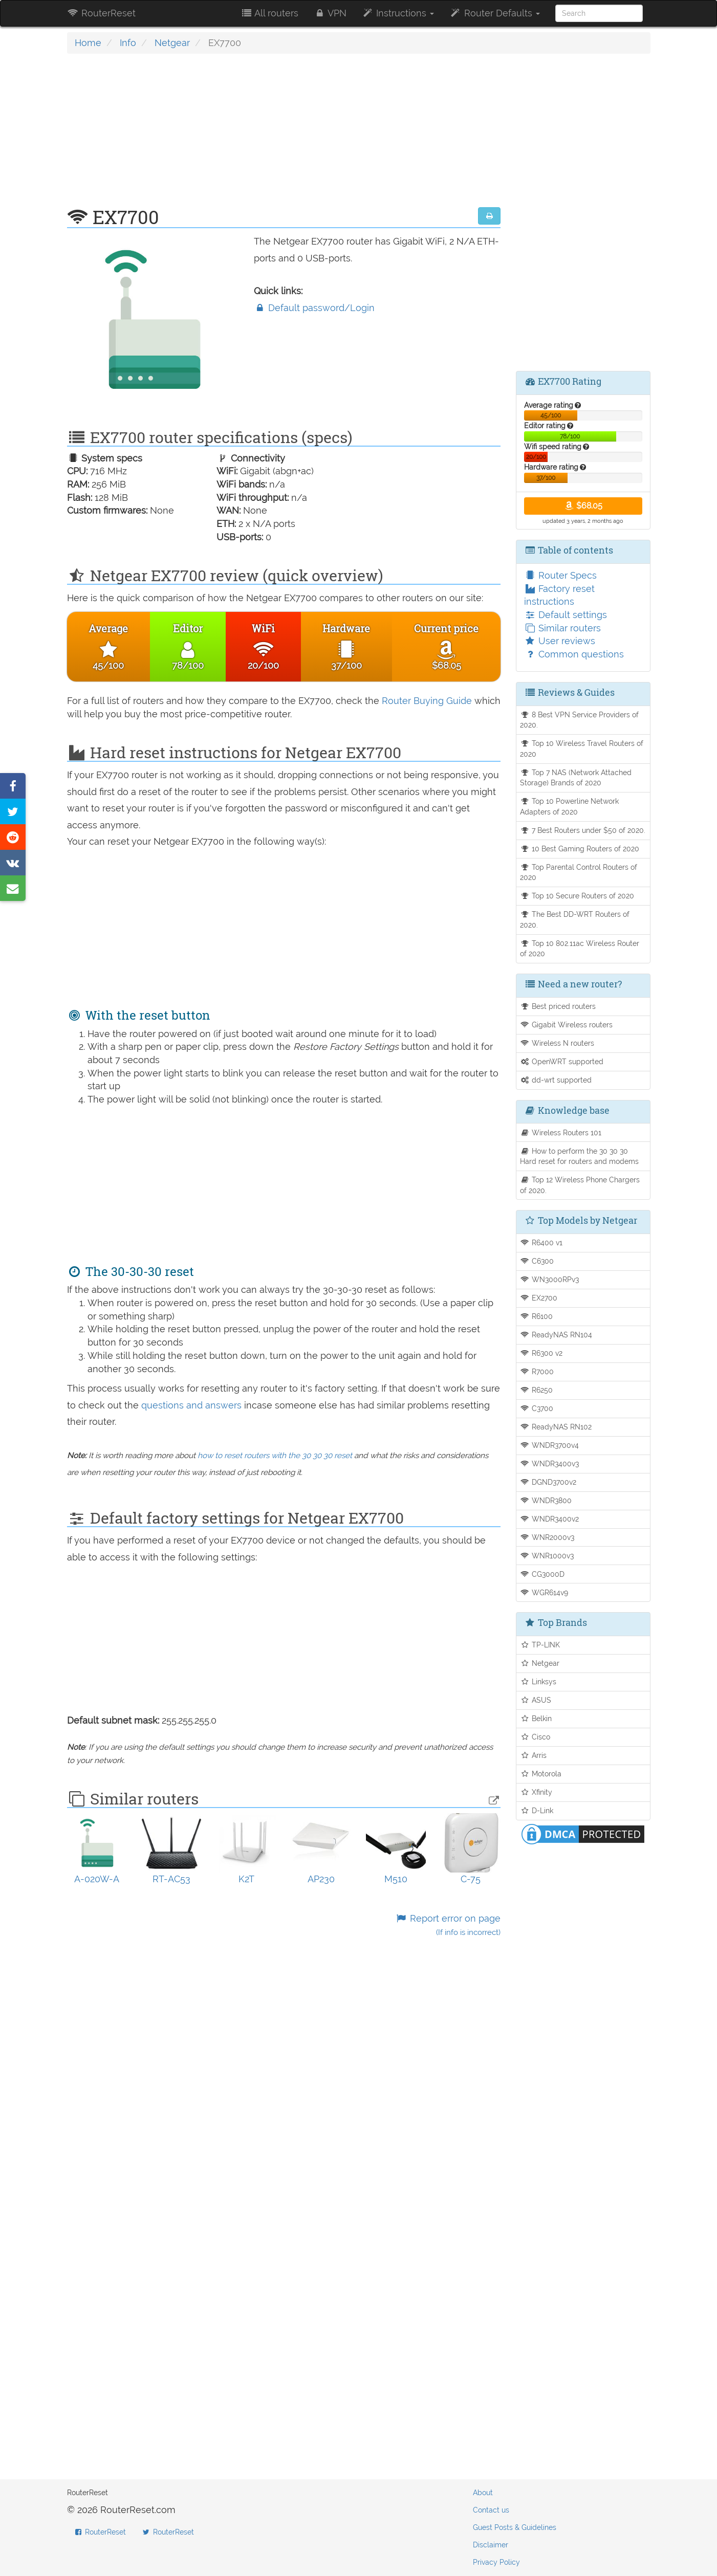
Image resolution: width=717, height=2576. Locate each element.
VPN (330, 13)
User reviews (559, 640)
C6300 (537, 1261)
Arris (533, 1755)
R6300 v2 (541, 1353)
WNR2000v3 (547, 1537)
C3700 (536, 1408)
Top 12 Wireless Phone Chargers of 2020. (580, 1185)
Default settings (565, 614)
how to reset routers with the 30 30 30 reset (275, 1455)
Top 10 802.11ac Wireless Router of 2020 (579, 948)
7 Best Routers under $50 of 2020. (582, 830)
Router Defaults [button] (494, 13)
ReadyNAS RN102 (556, 1426)
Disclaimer (490, 2545)
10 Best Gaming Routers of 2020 (579, 848)
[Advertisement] (284, 135)
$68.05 (582, 506)
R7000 (537, 1371)
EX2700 (538, 1297)
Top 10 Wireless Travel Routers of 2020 (581, 748)
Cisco (535, 1736)
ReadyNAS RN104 (556, 1334)
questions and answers (192, 1405)
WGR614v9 (544, 1592)
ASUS (535, 1700)
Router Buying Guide (427, 700)
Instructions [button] (398, 13)
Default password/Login (314, 307)
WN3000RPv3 (549, 1279)
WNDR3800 (546, 1500)
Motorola (540, 1773)
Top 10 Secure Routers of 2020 (577, 895)
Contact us (491, 2510)
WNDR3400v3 (549, 1463)
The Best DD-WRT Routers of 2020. (574, 919)
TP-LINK (540, 1644)
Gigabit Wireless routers (566, 1024)
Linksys (538, 1681)
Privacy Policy (496, 2562)
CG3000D (542, 1574)
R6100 (536, 1316)
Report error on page (448, 1925)
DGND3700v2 (548, 1482)
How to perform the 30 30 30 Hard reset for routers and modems (579, 1156)
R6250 (536, 1389)
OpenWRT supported (561, 1061)
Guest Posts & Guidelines (514, 2527)
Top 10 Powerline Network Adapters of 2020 (569, 806)
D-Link (536, 1810)
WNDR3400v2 (549, 1518)
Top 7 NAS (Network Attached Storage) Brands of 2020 (576, 777)
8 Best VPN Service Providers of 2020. (579, 720)
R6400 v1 (541, 1242)
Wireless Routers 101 (560, 1132)
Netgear (172, 42)
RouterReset (101, 13)
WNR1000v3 (547, 1555)
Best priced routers (558, 1006)
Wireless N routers (557, 1043)
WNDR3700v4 (549, 1445)
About (483, 2493)
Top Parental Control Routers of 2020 (578, 872)
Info (128, 42)
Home (88, 42)
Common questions (574, 654)
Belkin (536, 1718)
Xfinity (536, 1792)
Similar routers (562, 628)
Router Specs (560, 575)
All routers (269, 13)
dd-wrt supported (556, 1079)
